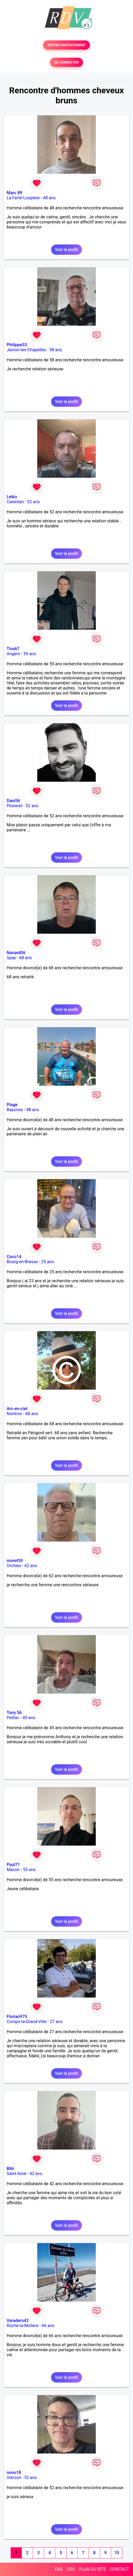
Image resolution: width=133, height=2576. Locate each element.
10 (116, 2552)
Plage (12, 1104)
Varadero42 (18, 2320)
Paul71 (13, 1864)
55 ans (29, 1869)
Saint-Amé (16, 2173)
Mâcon (13, 1869)
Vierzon (14, 2477)
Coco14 (14, 1256)
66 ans (48, 2325)
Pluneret (14, 805)
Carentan (15, 501)
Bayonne (15, 1109)
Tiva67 (13, 648)
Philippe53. (17, 344)
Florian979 (17, 2016)
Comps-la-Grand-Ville (27, 2021)
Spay (11, 957)
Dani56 (13, 800)
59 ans (29, 653)
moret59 (15, 1560)
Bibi (10, 2168)
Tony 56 (14, 1712)
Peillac (13, 1717)
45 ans (29, 1717)
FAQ (59, 2569)
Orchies (14, 1565)
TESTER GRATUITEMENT (66, 45)
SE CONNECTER (66, 62)
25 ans (47, 1261)
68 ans (25, 957)
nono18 (14, 2472)
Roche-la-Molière (22, 2325)
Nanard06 (16, 952)
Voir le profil (66, 249)
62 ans (30, 1565)
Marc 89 (14, 192)
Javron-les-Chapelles (26, 349)
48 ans (49, 197)
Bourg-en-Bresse (22, 1261)
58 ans (55, 349)
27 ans (56, 2021)
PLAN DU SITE (92, 2569)
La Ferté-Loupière (23, 197)
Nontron (14, 1413)
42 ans (36, 2173)
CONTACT (119, 2569)
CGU (70, 2569)
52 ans (33, 501)
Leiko (12, 496)
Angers (13, 653)
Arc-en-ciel (17, 1408)
